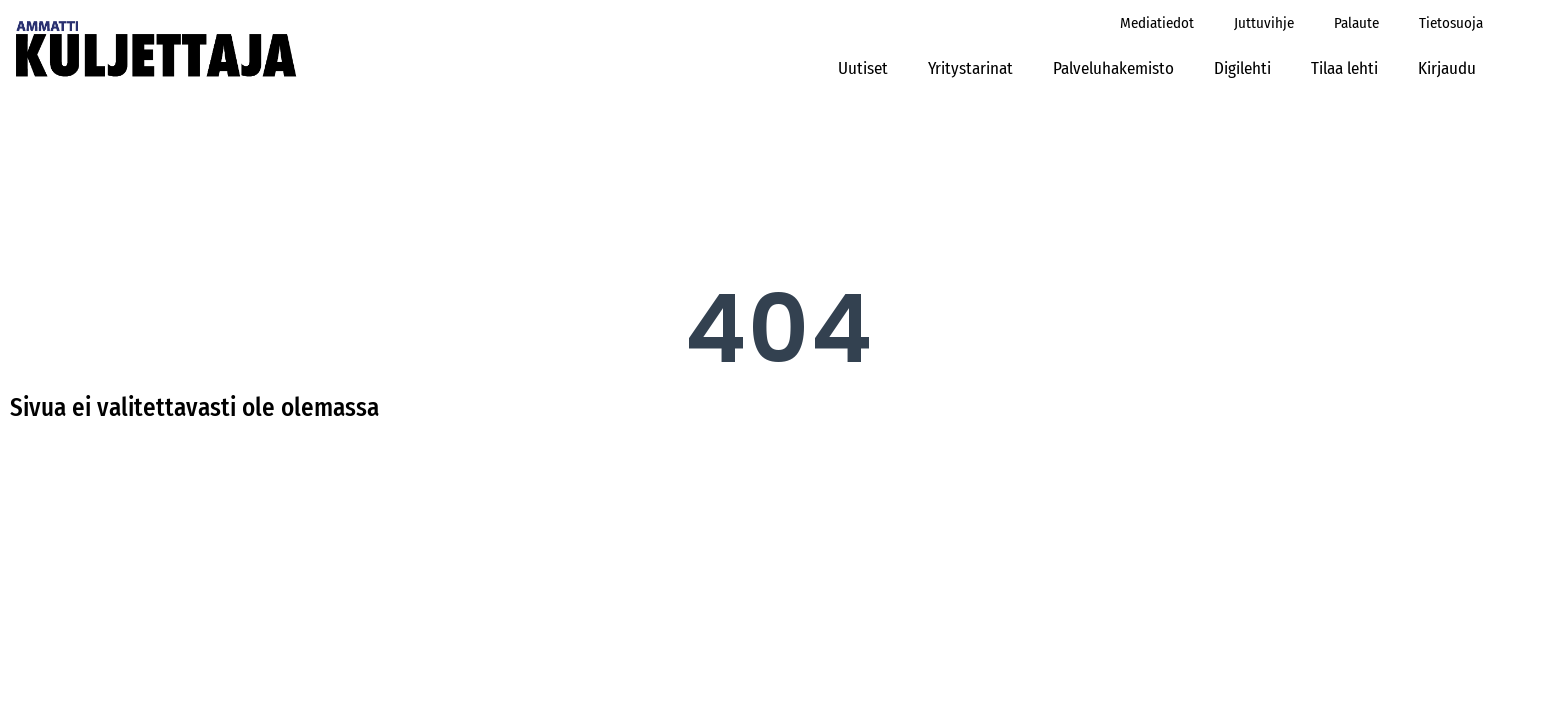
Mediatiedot (1157, 23)
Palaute (1356, 23)
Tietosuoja (1451, 23)
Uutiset (863, 68)
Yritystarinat (970, 68)
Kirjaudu (1453, 68)
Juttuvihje (1264, 23)
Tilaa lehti (1344, 68)
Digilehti (1242, 68)
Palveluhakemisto (1113, 68)
